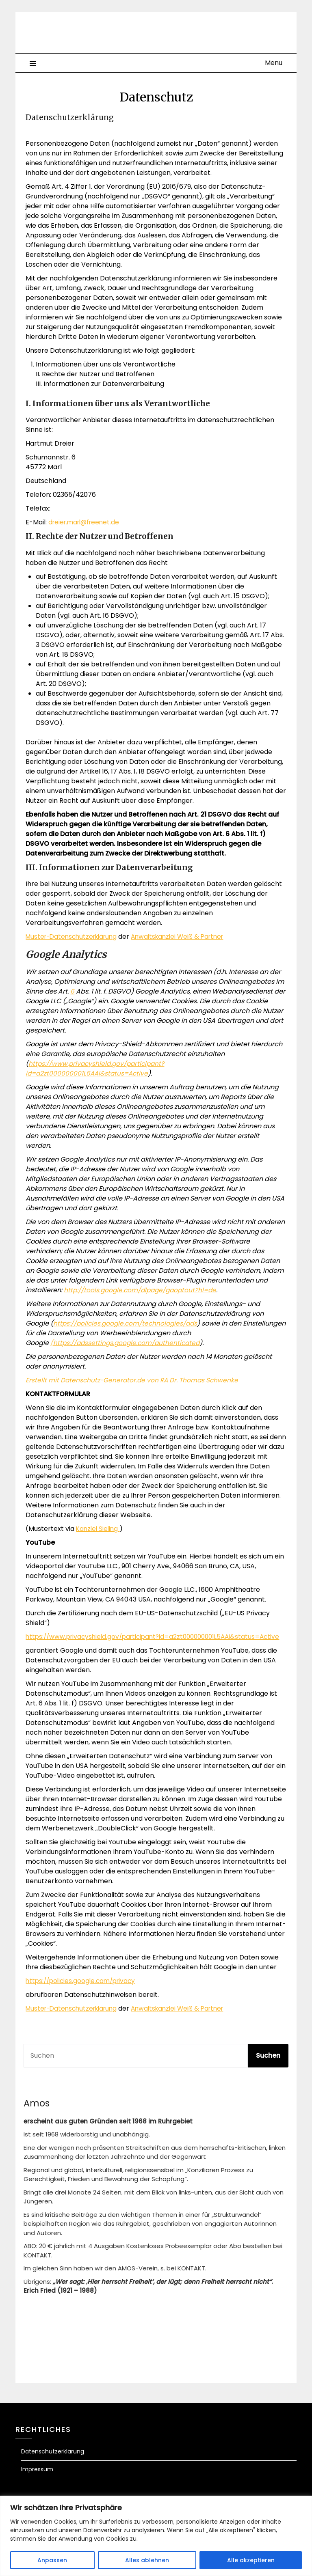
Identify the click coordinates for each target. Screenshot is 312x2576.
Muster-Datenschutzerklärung (75, 936)
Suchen (268, 2065)
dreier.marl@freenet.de (86, 522)
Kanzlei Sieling (98, 1528)
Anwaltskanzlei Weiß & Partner (187, 936)
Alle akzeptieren (251, 2560)
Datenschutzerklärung (52, 2461)
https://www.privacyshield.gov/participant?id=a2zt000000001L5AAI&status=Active (96, 1641)
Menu (273, 62)
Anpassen (52, 2560)
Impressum (37, 2479)
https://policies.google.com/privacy (83, 1990)
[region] (156, 2536)
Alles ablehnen (147, 2560)
